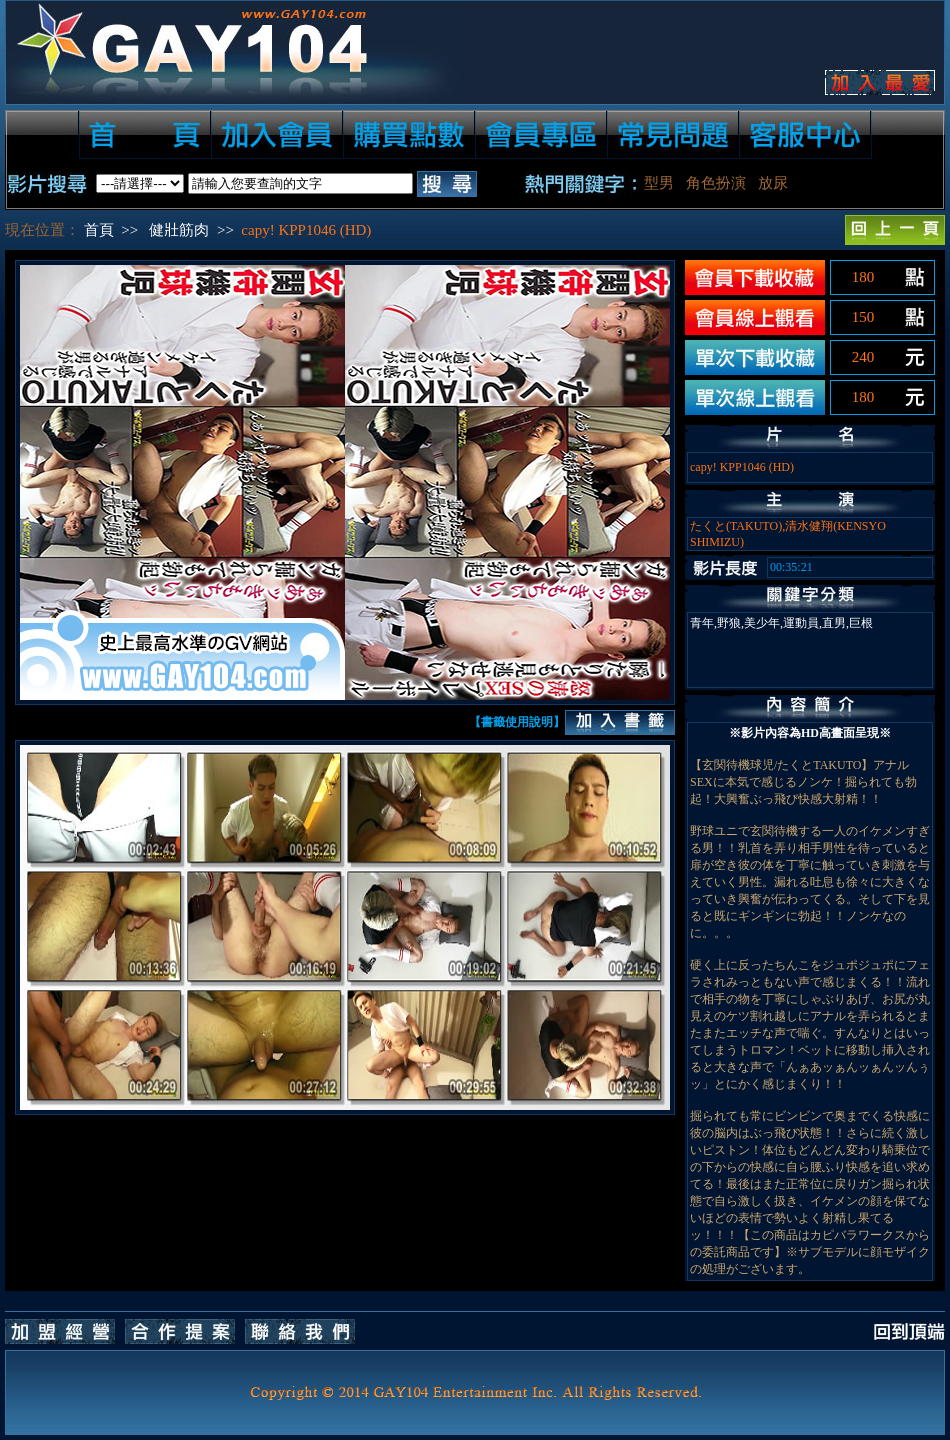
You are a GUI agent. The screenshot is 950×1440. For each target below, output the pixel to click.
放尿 (773, 183)
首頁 (99, 230)
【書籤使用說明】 (517, 722)
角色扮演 (716, 183)
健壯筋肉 (179, 230)
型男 (659, 183)
